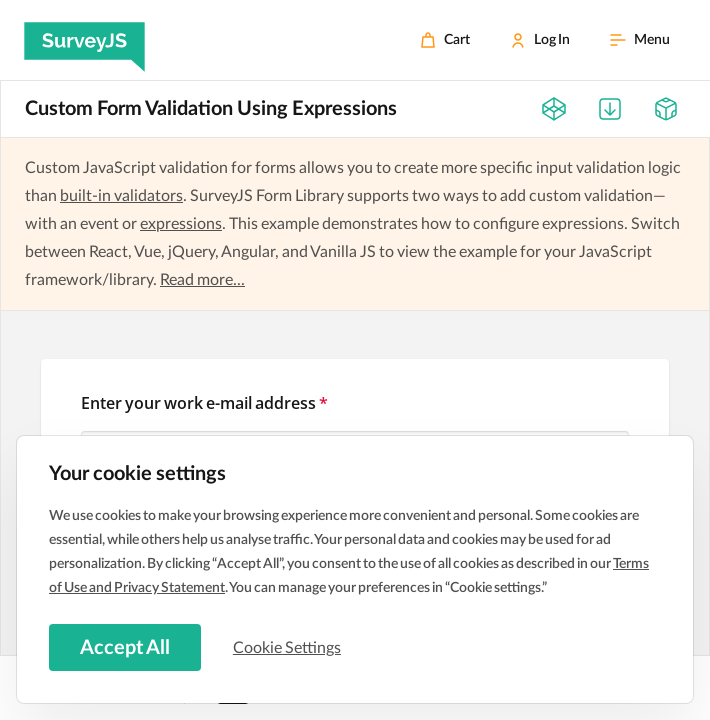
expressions (181, 224)
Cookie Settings (289, 647)
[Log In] (540, 40)
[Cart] (445, 40)
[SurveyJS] (84, 40)
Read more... (202, 280)
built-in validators (121, 196)
